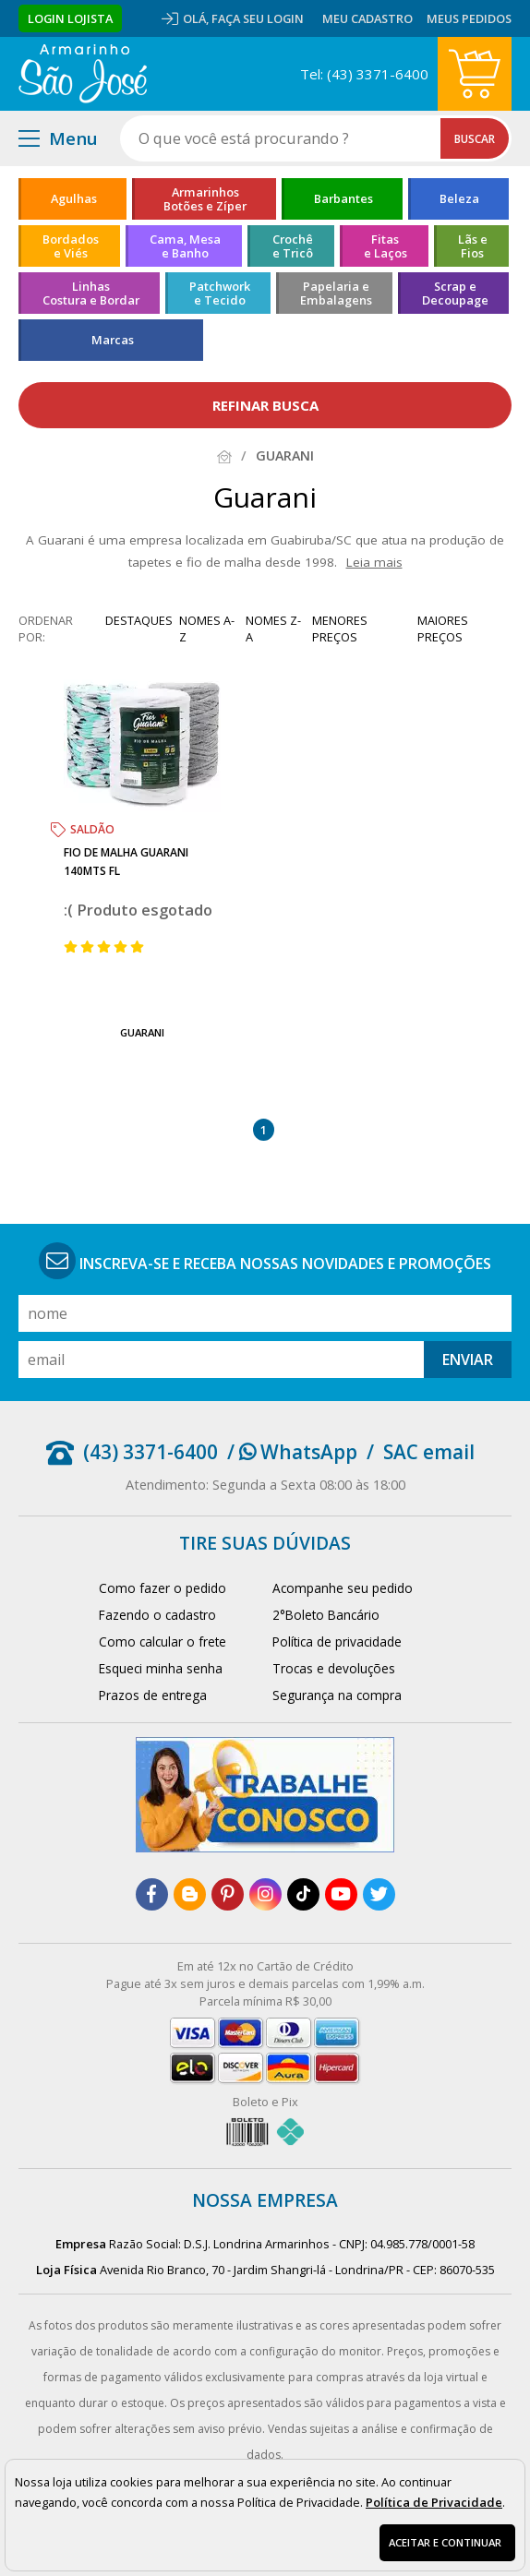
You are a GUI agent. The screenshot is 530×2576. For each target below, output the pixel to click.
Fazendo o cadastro (157, 1614)
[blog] (190, 1894)
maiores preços (442, 628)
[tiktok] (303, 1894)
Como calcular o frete (162, 1641)
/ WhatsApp (292, 1452)
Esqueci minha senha (161, 1668)
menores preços (339, 628)
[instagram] (265, 1894)
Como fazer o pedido (162, 1588)
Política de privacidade (337, 1641)
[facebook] (152, 1894)
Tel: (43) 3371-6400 (364, 74)
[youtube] (341, 1894)
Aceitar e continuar (445, 2542)
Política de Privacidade (434, 2502)
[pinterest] (227, 1894)
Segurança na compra (337, 1695)
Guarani (142, 1032)
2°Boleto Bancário (325, 1614)
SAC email (429, 1452)
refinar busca (265, 405)
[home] (82, 73)
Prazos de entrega (153, 1695)
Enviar (467, 1359)
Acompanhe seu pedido (342, 1588)
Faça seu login (257, 18)
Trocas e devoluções (333, 1668)
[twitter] (379, 1894)
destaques (139, 620)
